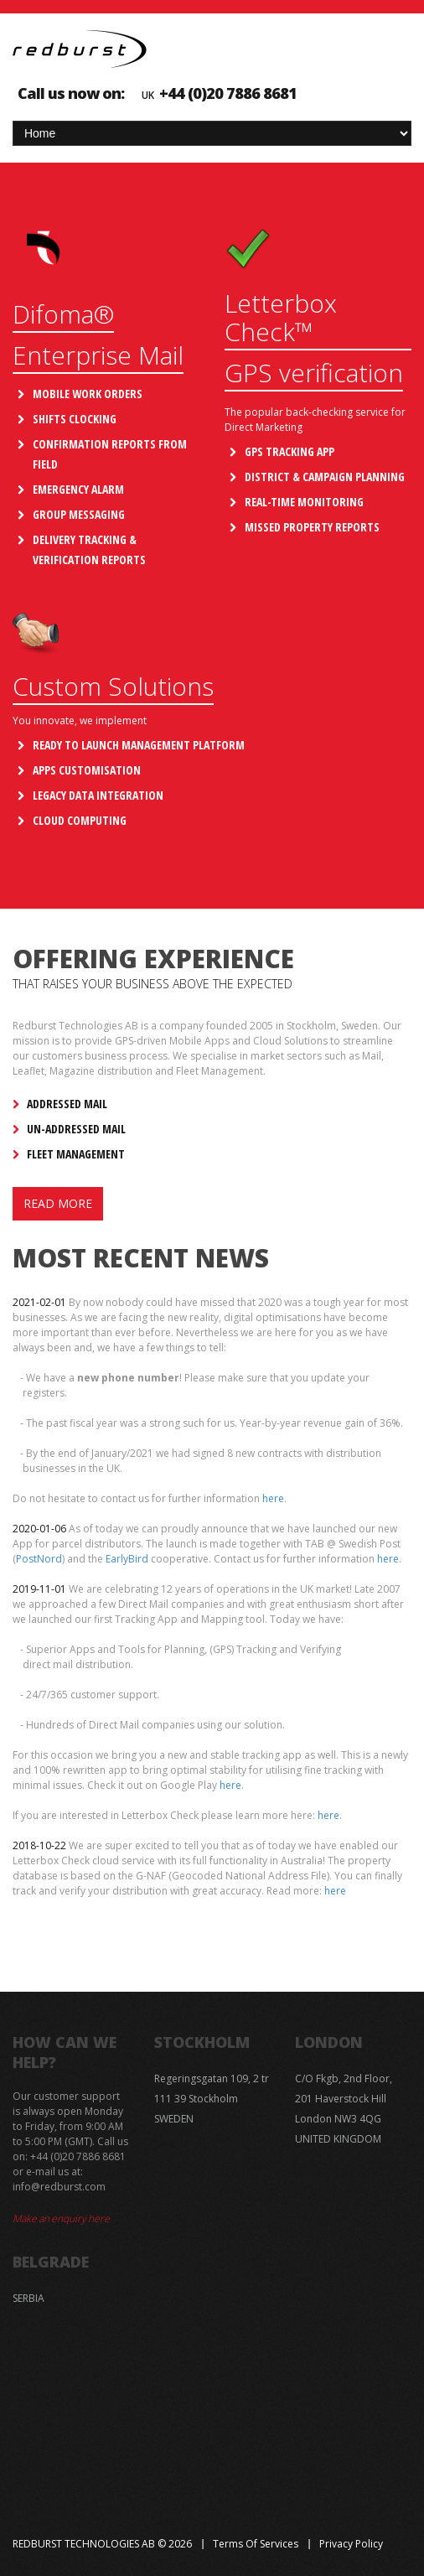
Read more (57, 1203)
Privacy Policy (351, 2544)
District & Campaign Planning (325, 477)
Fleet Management (76, 1154)
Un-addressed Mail (76, 1129)
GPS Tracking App (289, 451)
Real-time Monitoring (304, 502)
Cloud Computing (80, 820)
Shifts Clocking (74, 419)
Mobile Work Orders (87, 394)
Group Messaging (79, 514)
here (273, 1498)
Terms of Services (255, 2544)
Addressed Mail (67, 1104)
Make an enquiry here (61, 2218)
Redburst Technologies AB (84, 2544)
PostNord (39, 1559)
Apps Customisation (87, 770)
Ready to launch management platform (139, 745)
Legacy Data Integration (98, 795)
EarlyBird (127, 1559)
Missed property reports (312, 527)
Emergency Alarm (78, 489)
